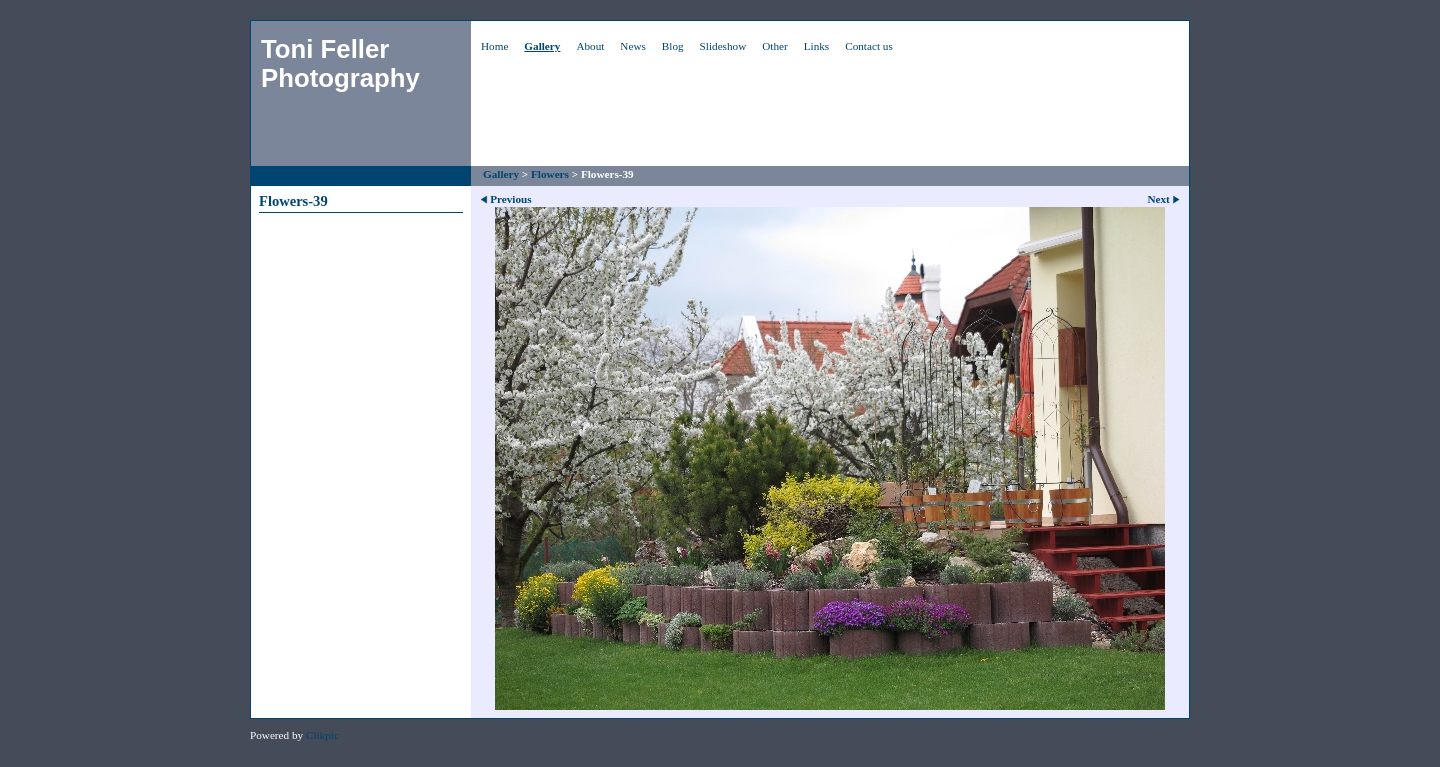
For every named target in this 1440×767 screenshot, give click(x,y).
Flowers (550, 174)
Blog (673, 46)
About (590, 46)
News (632, 46)
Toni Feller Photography (340, 63)
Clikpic (322, 735)
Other (774, 46)
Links (816, 46)
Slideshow (723, 46)
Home (494, 46)
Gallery (542, 46)
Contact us (869, 46)
